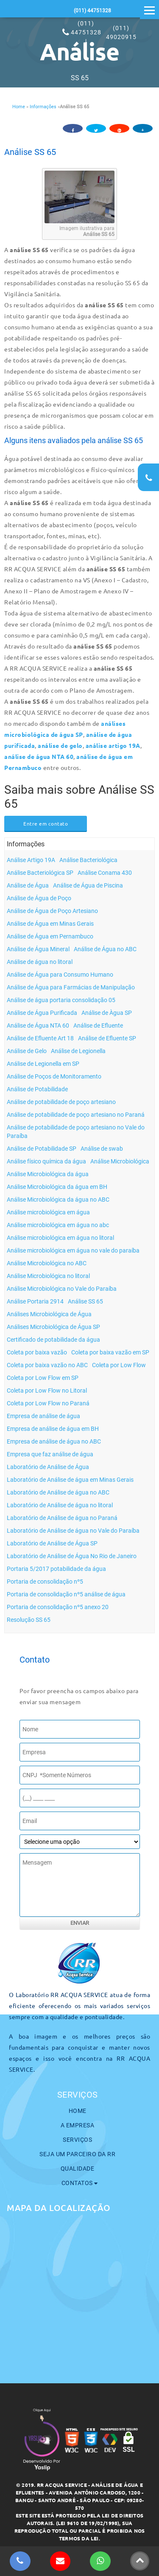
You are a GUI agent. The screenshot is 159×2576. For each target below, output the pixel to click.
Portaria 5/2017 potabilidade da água (56, 1568)
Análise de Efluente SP (107, 1038)
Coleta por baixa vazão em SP (110, 1352)
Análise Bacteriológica (88, 860)
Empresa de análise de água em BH (53, 1428)
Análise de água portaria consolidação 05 (61, 1000)
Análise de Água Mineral (38, 949)
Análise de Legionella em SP (43, 1063)
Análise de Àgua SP (106, 1012)
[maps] (79, 2292)
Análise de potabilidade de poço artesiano (61, 1101)
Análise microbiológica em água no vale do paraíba (73, 1250)
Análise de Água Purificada (42, 1012)
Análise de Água (28, 885)
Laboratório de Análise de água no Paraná (62, 1517)
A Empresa (78, 2125)
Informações (43, 107)
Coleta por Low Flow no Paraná (48, 1403)
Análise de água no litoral (40, 961)
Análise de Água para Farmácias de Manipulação (71, 987)
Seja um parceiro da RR (77, 2154)
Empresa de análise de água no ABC (54, 1441)
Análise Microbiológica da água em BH (57, 1186)
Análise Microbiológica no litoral (48, 1276)
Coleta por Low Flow (119, 1365)
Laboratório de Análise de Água (48, 1467)
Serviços (77, 2139)
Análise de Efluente (98, 1025)
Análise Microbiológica (119, 1161)
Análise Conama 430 (105, 872)
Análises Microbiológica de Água (49, 1314)
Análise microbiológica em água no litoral (60, 1237)
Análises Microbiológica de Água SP (53, 1326)
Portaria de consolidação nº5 (45, 1581)
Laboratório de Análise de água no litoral (60, 1505)
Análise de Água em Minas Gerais (50, 923)
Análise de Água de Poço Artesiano (52, 910)
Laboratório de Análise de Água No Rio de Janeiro (72, 1556)
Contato (35, 1660)
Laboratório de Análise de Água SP (52, 1543)
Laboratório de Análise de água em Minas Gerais (70, 1479)
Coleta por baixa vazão (37, 1352)
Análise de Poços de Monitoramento (54, 1076)
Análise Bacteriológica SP (40, 872)
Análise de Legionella (78, 1051)
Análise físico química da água (46, 1161)
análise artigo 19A (113, 745)
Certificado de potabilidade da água (53, 1339)
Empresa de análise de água (43, 1416)
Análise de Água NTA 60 (38, 1025)
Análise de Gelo (27, 1051)
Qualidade (78, 2168)
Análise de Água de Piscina (88, 885)
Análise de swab (102, 1148)
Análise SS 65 (30, 152)
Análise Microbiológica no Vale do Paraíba (62, 1288)
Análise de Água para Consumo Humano (60, 974)
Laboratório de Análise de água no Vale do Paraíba (73, 1530)
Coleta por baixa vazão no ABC (47, 1365)
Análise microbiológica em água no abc (58, 1225)
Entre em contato (45, 823)
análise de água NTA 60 (38, 756)
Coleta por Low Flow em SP (42, 1377)
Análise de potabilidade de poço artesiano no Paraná (76, 1114)
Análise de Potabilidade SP (41, 1148)
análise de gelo (60, 745)
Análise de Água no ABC (105, 949)
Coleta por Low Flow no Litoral (47, 1390)
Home (18, 107)
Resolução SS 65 (28, 1619)
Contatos (79, 2183)
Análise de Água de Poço (39, 898)
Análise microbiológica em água (48, 1212)
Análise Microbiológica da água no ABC (58, 1199)
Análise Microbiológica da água (48, 1174)
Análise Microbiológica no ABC (46, 1263)
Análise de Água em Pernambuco (50, 936)
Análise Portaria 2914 (35, 1301)
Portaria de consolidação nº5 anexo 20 (58, 1607)
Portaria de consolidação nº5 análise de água (66, 1594)
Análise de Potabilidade (37, 1089)
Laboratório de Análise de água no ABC (58, 1492)
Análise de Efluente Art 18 (40, 1038)
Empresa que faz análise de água (50, 1454)
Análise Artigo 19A (31, 860)
